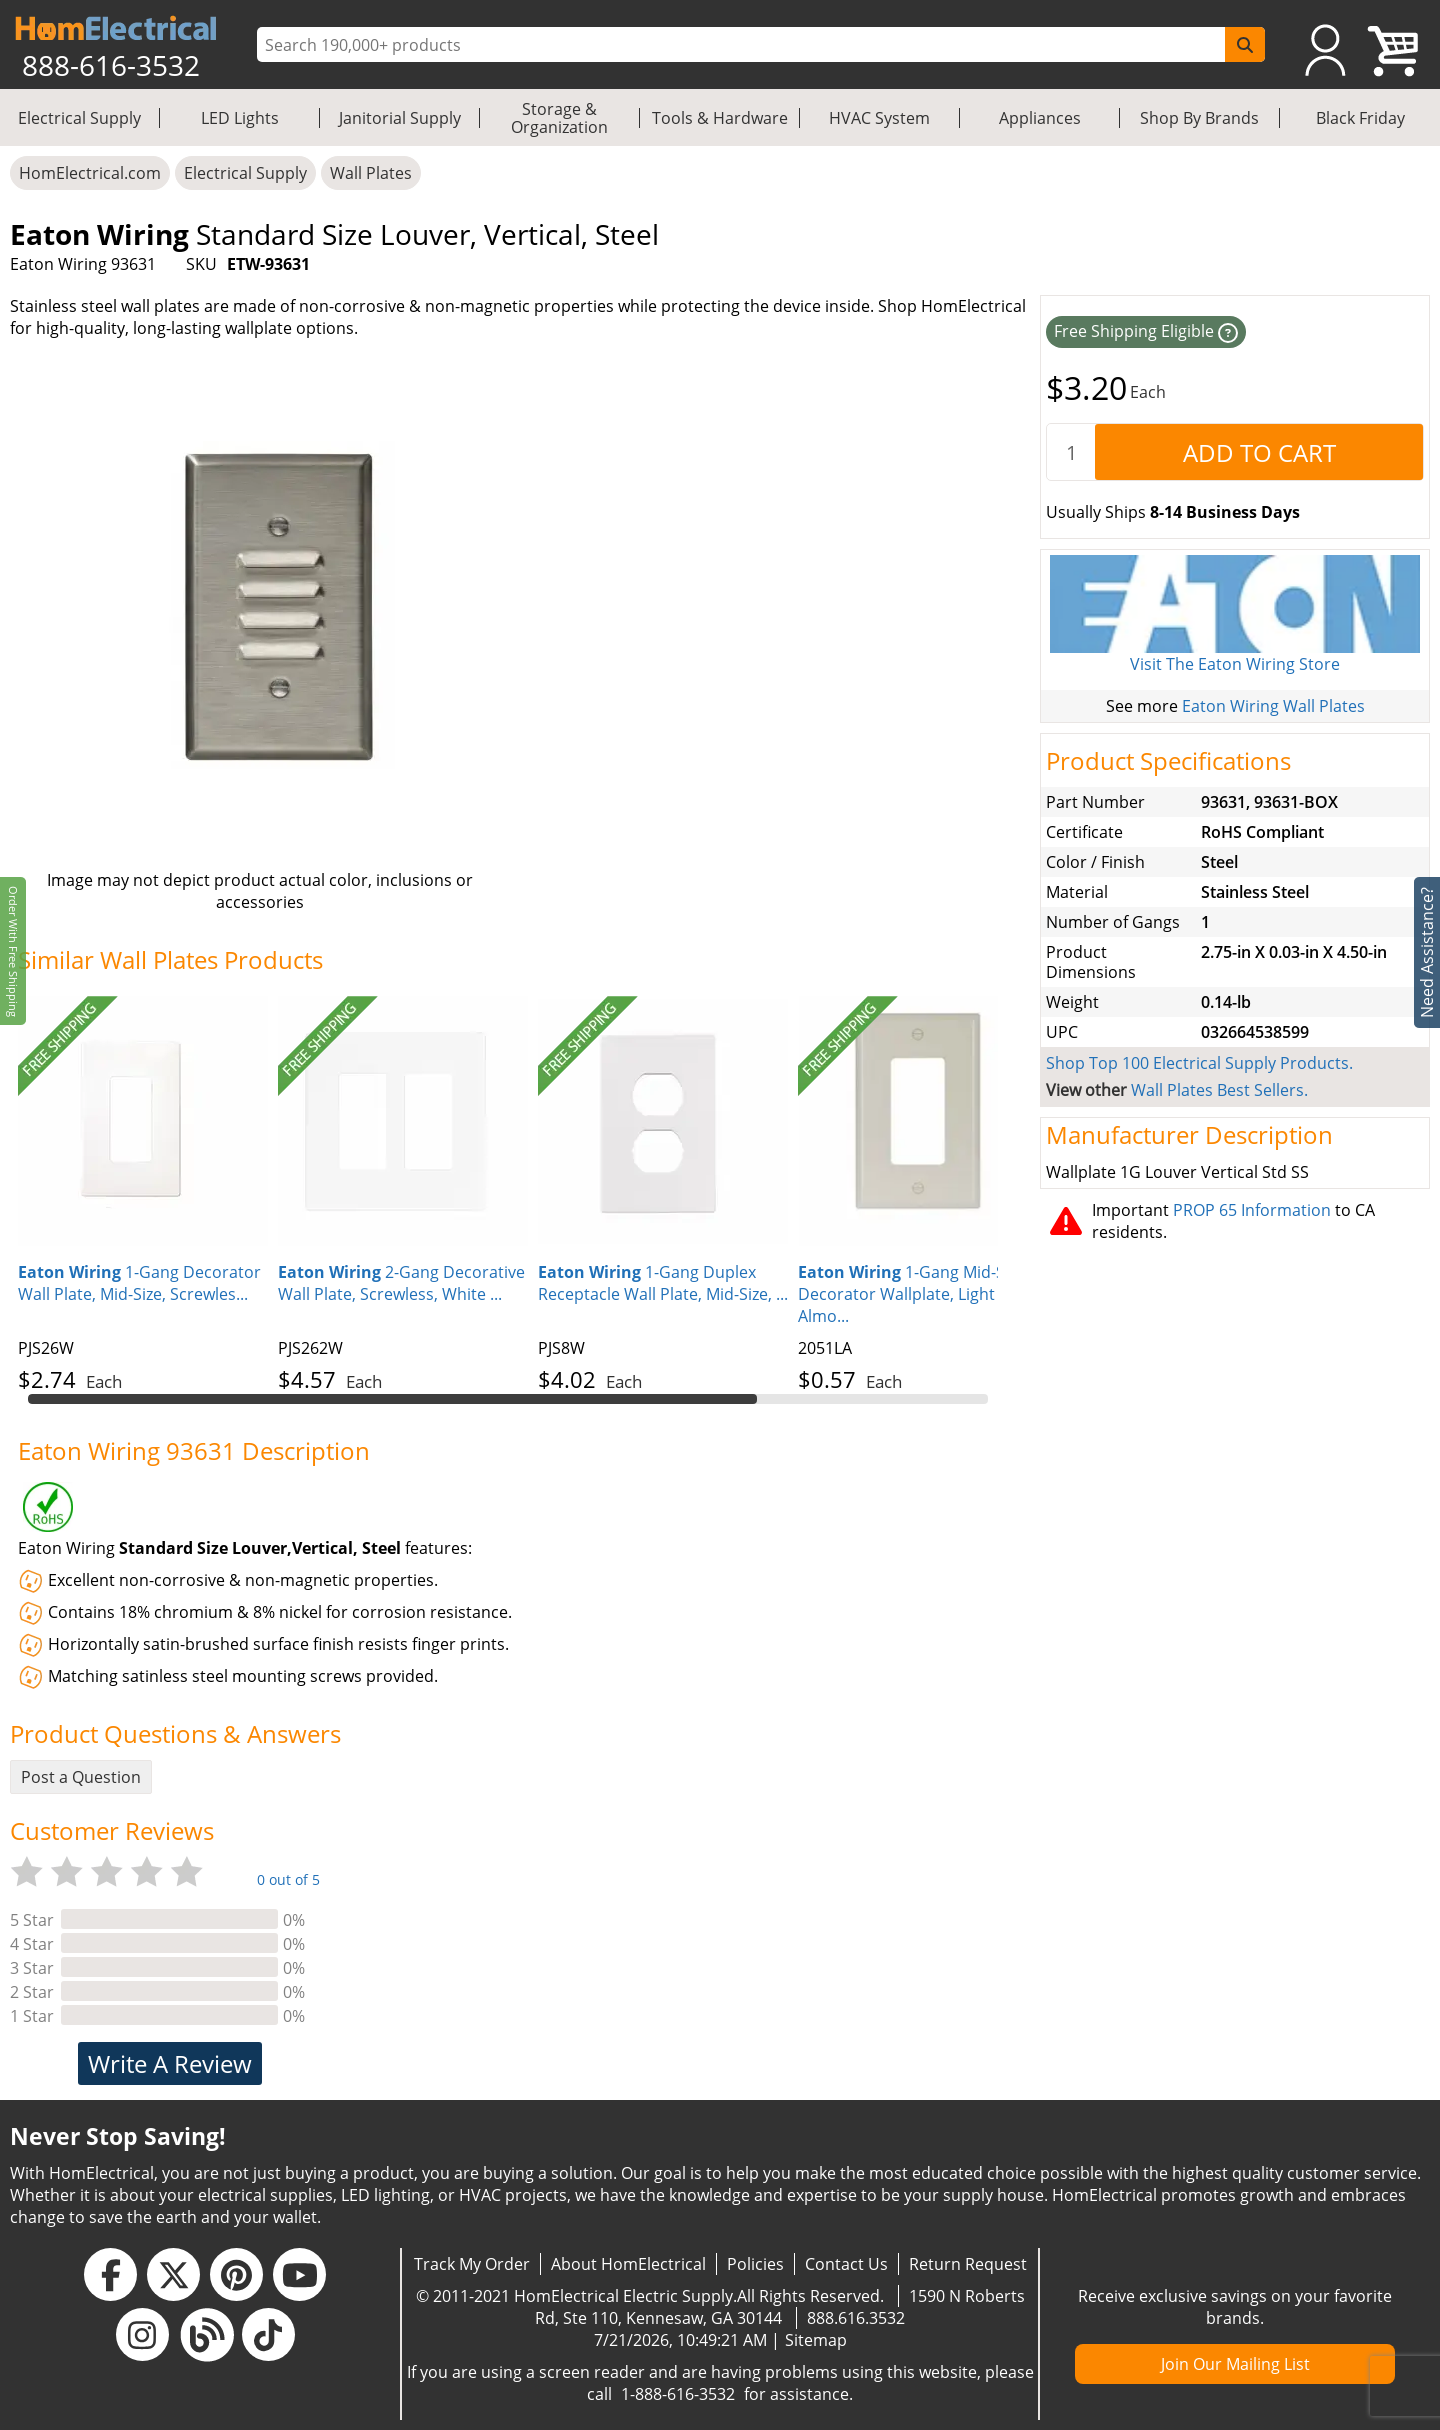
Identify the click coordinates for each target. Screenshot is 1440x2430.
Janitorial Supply (400, 118)
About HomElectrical (628, 2264)
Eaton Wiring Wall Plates (1273, 706)
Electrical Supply (79, 118)
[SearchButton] (1245, 44)
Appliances (1040, 118)
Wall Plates (371, 173)
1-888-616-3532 (678, 2394)
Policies (755, 2264)
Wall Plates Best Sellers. (1219, 1090)
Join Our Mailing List (1235, 2364)
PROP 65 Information (1252, 1210)
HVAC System (879, 118)
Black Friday (1360, 118)
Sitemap (816, 2340)
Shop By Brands (1199, 118)
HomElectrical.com (90, 173)
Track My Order (472, 2264)
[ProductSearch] (743, 45)
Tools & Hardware (720, 118)
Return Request (968, 2264)
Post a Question (81, 1777)
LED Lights (240, 118)
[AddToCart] (1259, 452)
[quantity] (1071, 452)
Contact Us (846, 2264)
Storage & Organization (559, 118)
